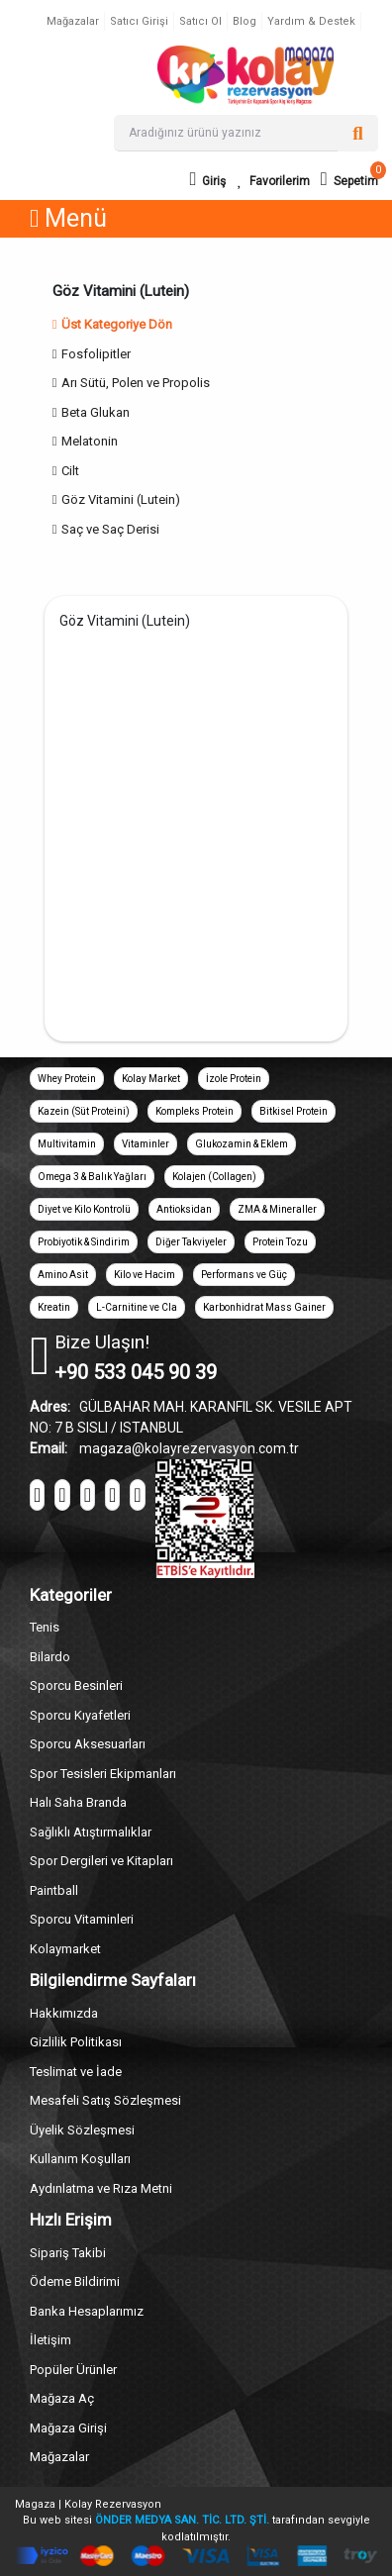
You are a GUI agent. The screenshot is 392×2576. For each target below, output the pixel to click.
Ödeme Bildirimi (75, 2281)
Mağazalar (73, 21)
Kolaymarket (65, 1948)
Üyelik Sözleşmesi (82, 2130)
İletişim (50, 2339)
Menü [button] (68, 218)
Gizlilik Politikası (76, 2041)
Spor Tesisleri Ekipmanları (103, 1773)
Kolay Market (151, 1078)
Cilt (70, 470)
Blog (244, 21)
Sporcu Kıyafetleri (80, 1715)
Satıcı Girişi (139, 21)
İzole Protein (233, 1078)
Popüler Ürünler (73, 2369)
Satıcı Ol (200, 21)
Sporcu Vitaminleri (82, 1919)
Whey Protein (67, 1078)
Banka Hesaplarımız (87, 2311)
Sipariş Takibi (68, 2252)
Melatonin (89, 441)
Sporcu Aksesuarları (88, 1743)
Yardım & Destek (311, 21)
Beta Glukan (95, 412)
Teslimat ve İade (76, 2071)
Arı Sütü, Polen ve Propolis (135, 382)
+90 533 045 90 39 (135, 1372)
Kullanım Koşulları (80, 2158)
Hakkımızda (64, 2013)
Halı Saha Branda (78, 1802)
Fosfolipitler (96, 354)
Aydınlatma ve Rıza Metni (101, 2188)
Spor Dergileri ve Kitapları (101, 1860)
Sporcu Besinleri (76, 1685)
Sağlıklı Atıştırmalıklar (90, 1832)
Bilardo (50, 1656)
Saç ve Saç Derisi (110, 529)
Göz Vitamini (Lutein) (120, 499)
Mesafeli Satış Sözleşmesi (105, 2100)
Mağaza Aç (62, 2398)
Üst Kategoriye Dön (112, 324)
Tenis (44, 1627)
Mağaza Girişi (68, 2428)
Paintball (54, 1890)
